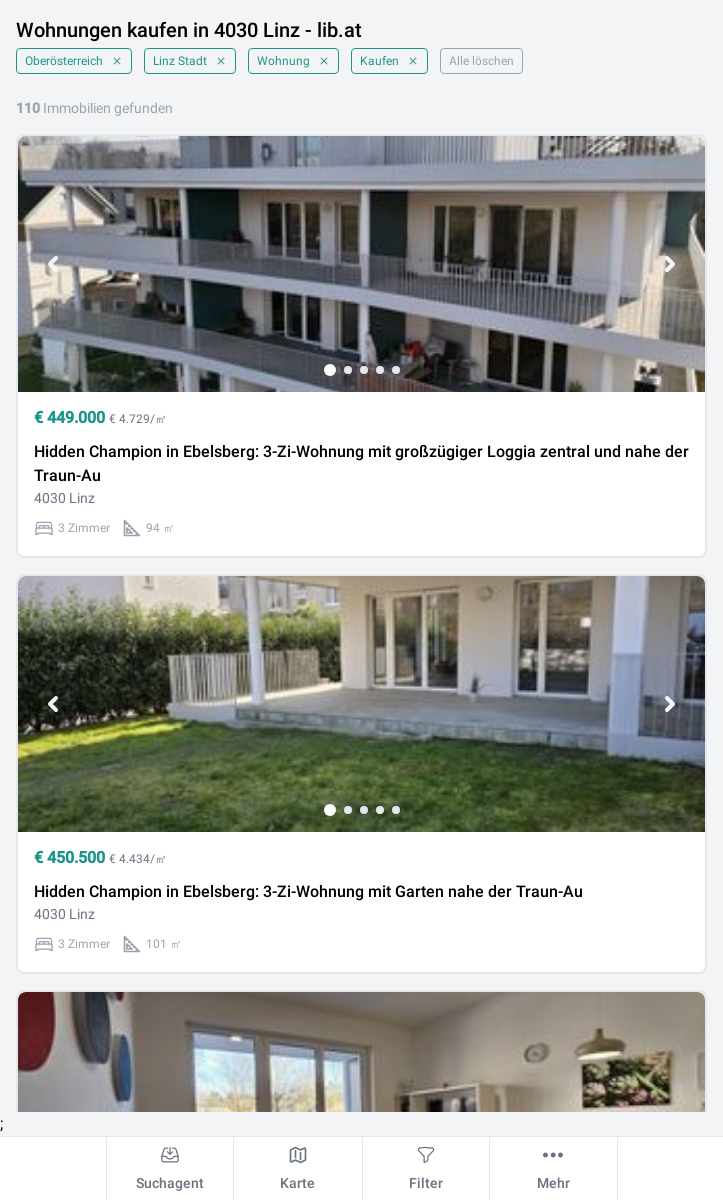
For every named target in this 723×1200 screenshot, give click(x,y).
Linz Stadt (190, 61)
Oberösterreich (74, 61)
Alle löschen (481, 61)
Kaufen (389, 61)
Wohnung (293, 61)
